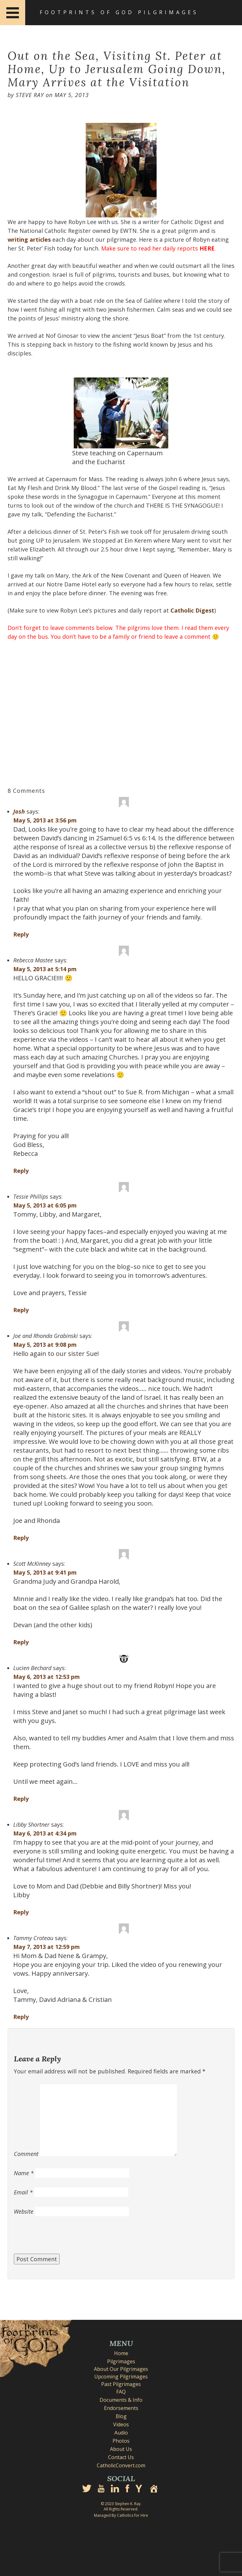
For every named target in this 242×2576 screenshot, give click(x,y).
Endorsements (121, 2408)
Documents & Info (121, 2399)
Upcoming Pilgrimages (121, 2376)
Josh (19, 811)
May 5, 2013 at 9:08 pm (45, 1344)
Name (24, 2173)
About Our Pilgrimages (121, 2369)
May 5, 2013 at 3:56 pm (45, 820)
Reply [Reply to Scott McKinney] (21, 1642)
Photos (121, 2440)
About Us (121, 2449)
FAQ (121, 2391)
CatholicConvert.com (121, 2465)
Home (121, 2353)
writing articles (29, 239)
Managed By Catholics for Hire (121, 2515)
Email (23, 2192)
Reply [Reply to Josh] (21, 934)
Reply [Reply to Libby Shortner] (21, 1912)
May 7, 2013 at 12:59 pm (46, 1947)
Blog (121, 2416)
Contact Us (121, 2457)
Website (23, 2211)
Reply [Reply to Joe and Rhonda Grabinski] (21, 1538)
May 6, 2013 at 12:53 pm (46, 1676)
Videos (121, 2424)
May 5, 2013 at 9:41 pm (45, 1572)
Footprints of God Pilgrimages (119, 12)
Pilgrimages (121, 2361)
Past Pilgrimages (121, 2384)
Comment (26, 2154)
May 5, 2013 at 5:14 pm (45, 969)
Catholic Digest (192, 610)
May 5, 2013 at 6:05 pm (45, 1205)
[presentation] (62, 2238)
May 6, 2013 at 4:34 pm (45, 1833)
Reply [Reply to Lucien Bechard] (21, 1798)
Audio (121, 2432)
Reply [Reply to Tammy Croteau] (21, 2016)
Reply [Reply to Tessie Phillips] (21, 1310)
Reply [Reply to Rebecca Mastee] (21, 1170)
